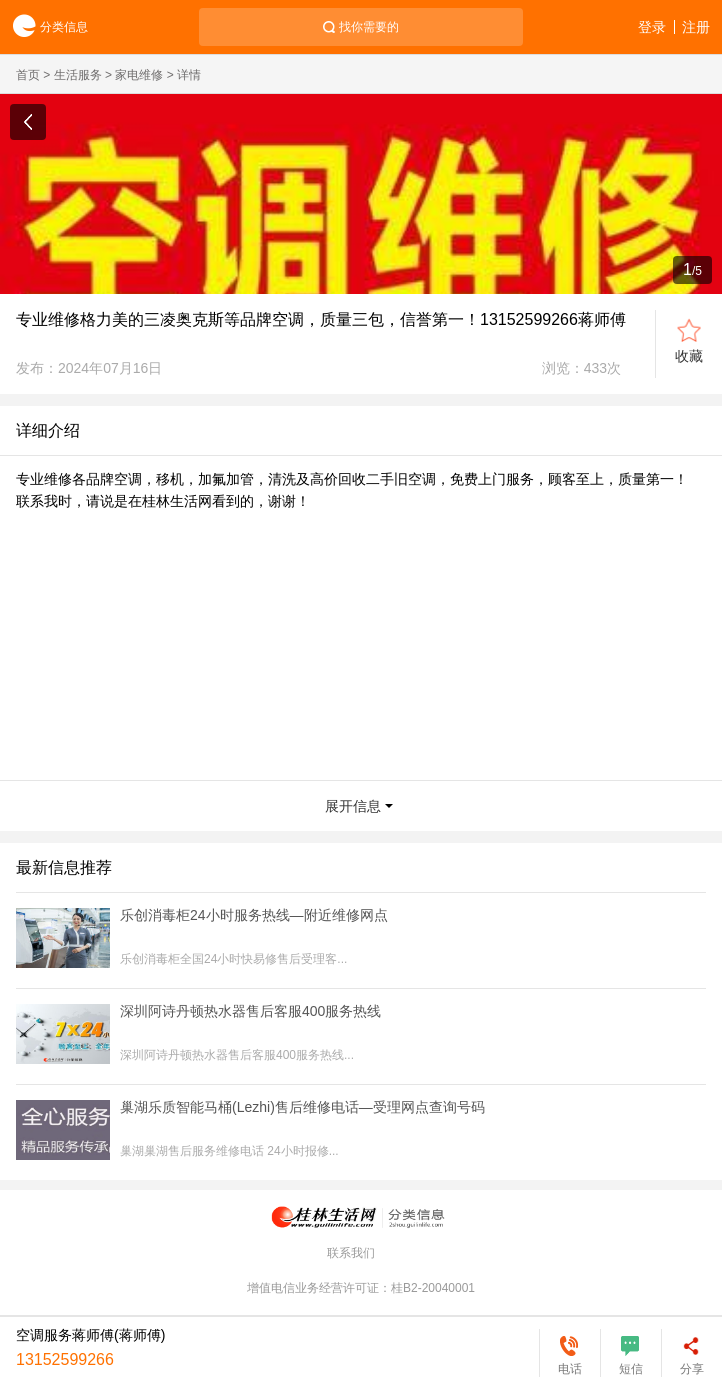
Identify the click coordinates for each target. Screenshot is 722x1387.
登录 (652, 27)
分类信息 (44, 27)
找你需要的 (369, 27)
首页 (28, 75)
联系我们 (351, 1253)
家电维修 (139, 75)
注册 (696, 27)
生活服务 (78, 75)
